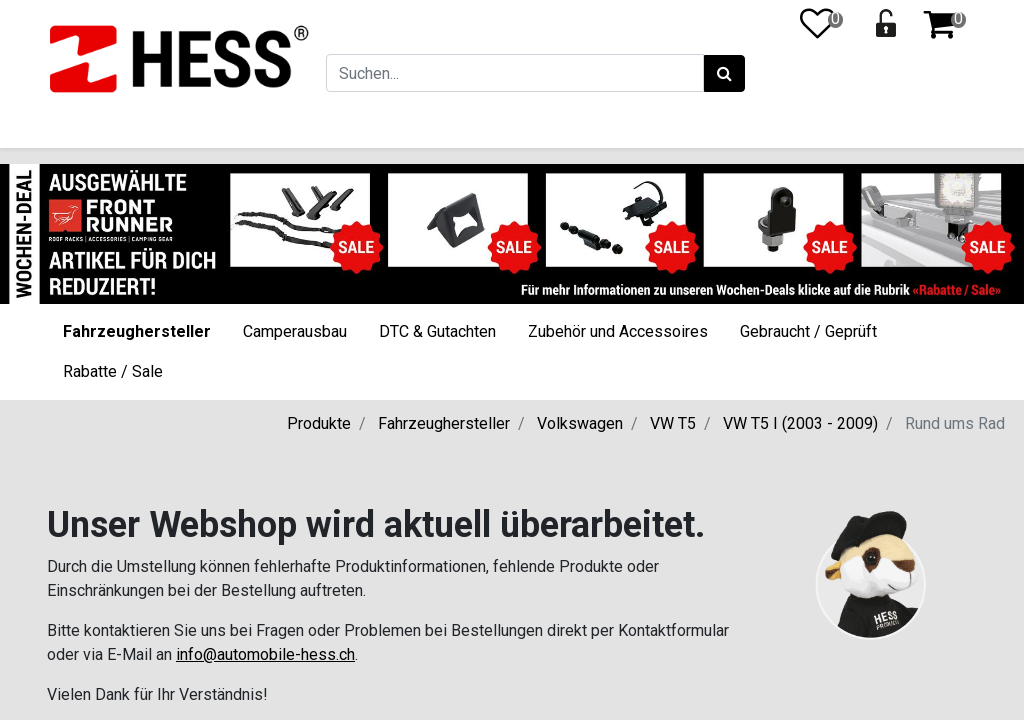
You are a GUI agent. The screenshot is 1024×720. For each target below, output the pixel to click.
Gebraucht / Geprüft (808, 331)
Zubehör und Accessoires (618, 331)
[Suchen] (724, 74)
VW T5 (673, 423)
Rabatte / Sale (113, 371)
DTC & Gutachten (437, 331)
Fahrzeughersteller (137, 331)
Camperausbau (295, 331)
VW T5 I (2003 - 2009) (800, 423)
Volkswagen (580, 423)
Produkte (319, 423)
